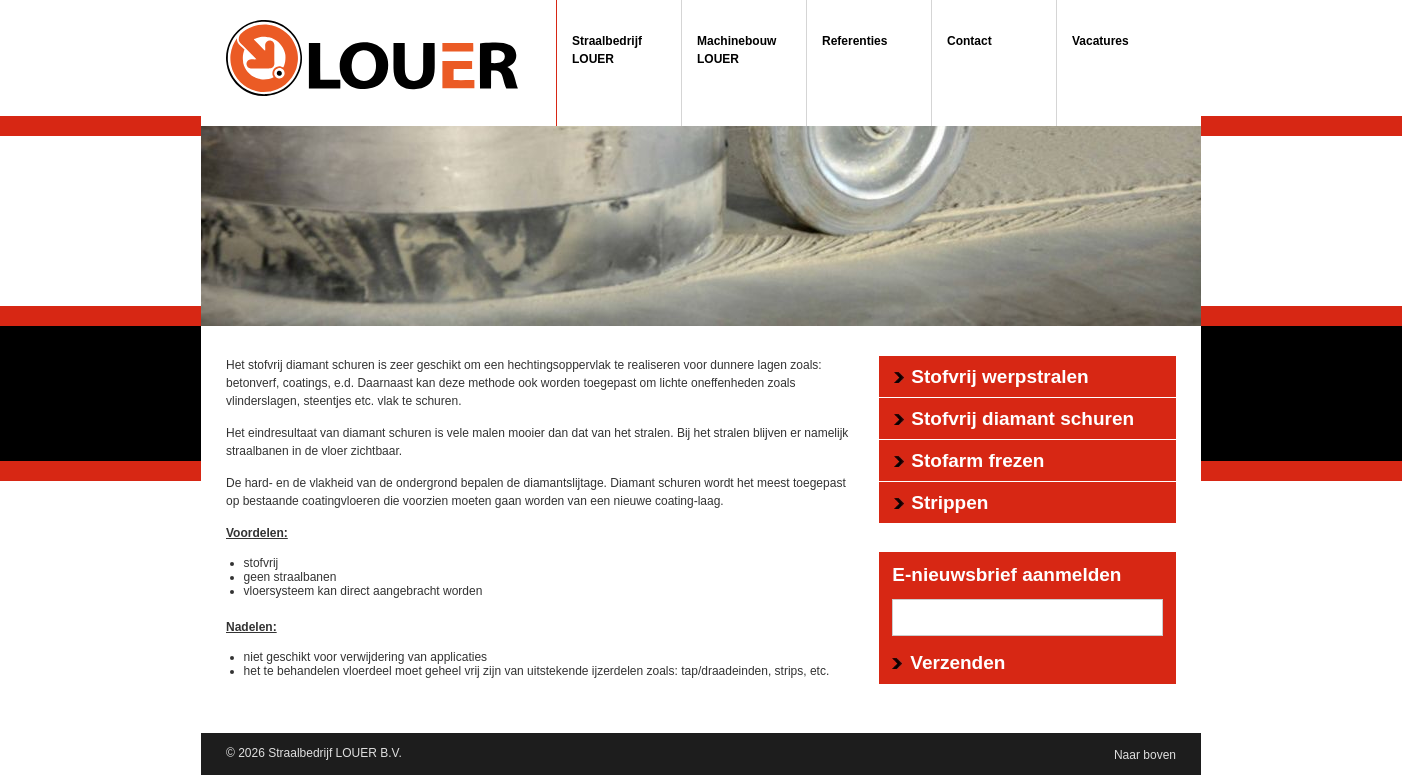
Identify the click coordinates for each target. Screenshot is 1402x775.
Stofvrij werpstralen (999, 376)
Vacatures (1100, 41)
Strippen (949, 502)
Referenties (854, 41)
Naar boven (1145, 755)
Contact (969, 41)
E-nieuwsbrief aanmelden (1006, 574)
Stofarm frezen (977, 460)
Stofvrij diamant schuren (1022, 418)
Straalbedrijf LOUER (607, 50)
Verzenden (957, 662)
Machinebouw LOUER (736, 50)
